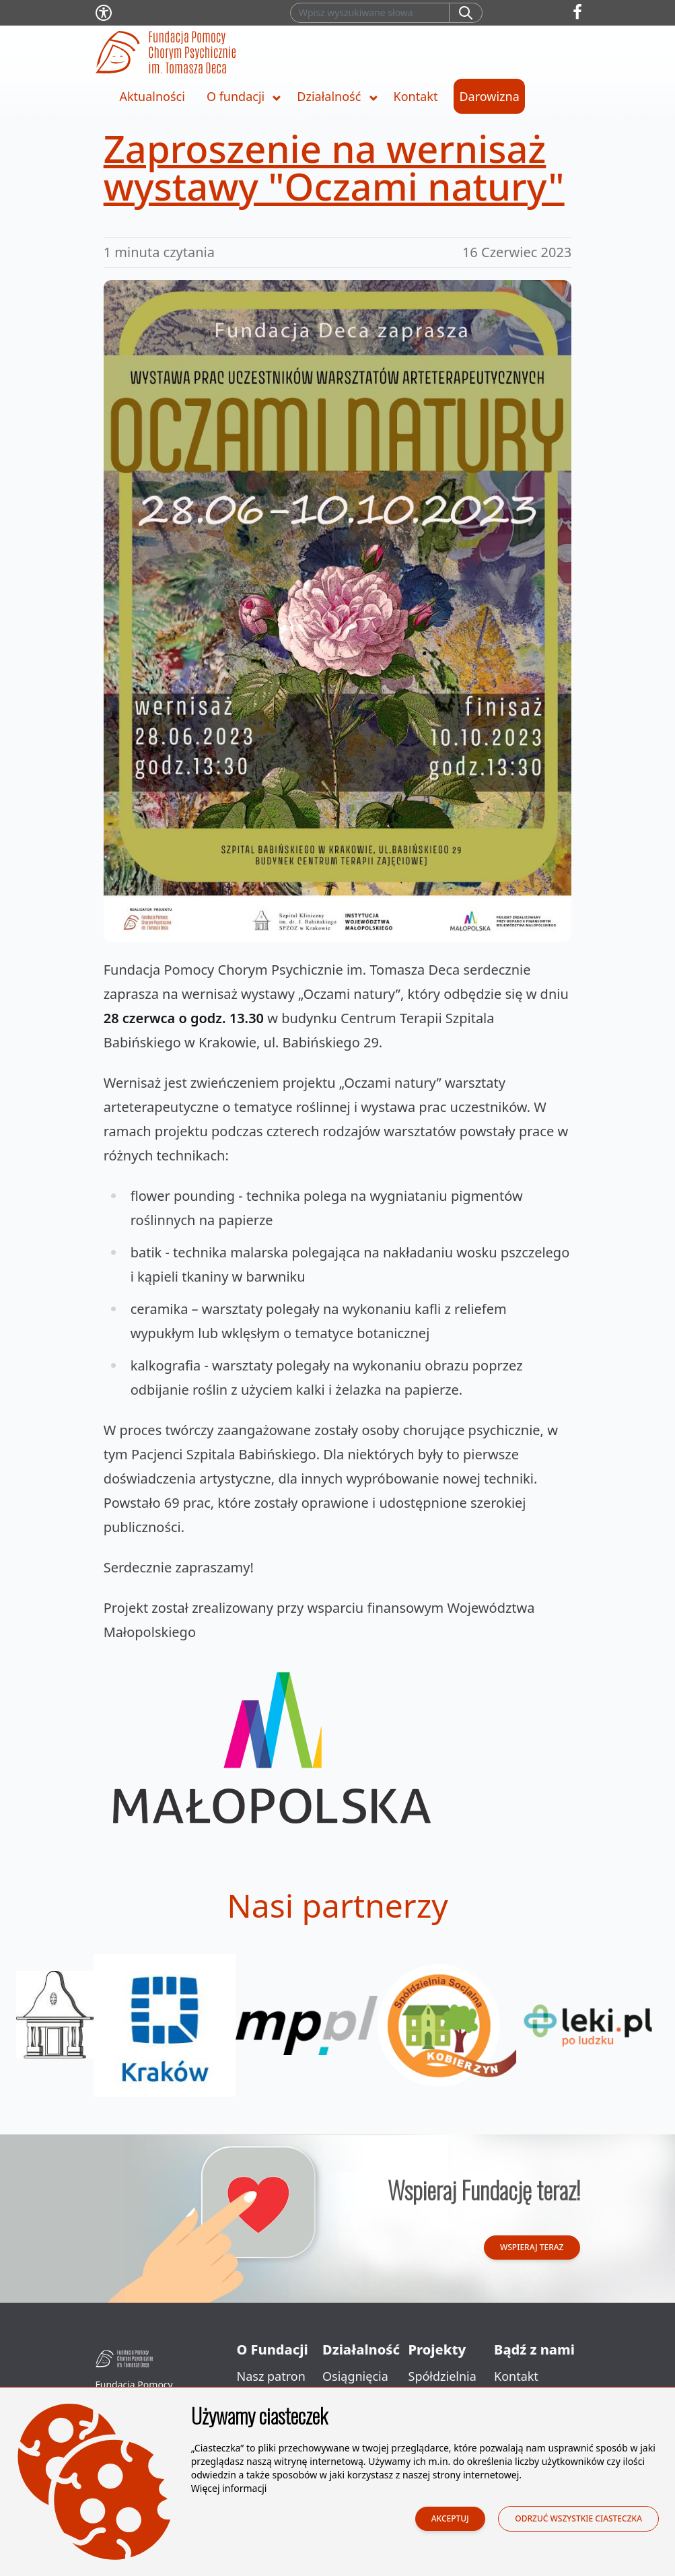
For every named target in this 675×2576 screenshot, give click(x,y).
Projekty (437, 2349)
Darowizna (489, 96)
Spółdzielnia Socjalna (442, 2387)
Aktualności (152, 96)
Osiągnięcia (355, 2376)
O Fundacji (272, 2349)
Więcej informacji (229, 2490)
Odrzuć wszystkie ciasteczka (578, 2520)
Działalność (329, 96)
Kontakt (416, 96)
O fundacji (235, 96)
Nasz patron (271, 2376)
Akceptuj (450, 2520)
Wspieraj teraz (532, 2247)
